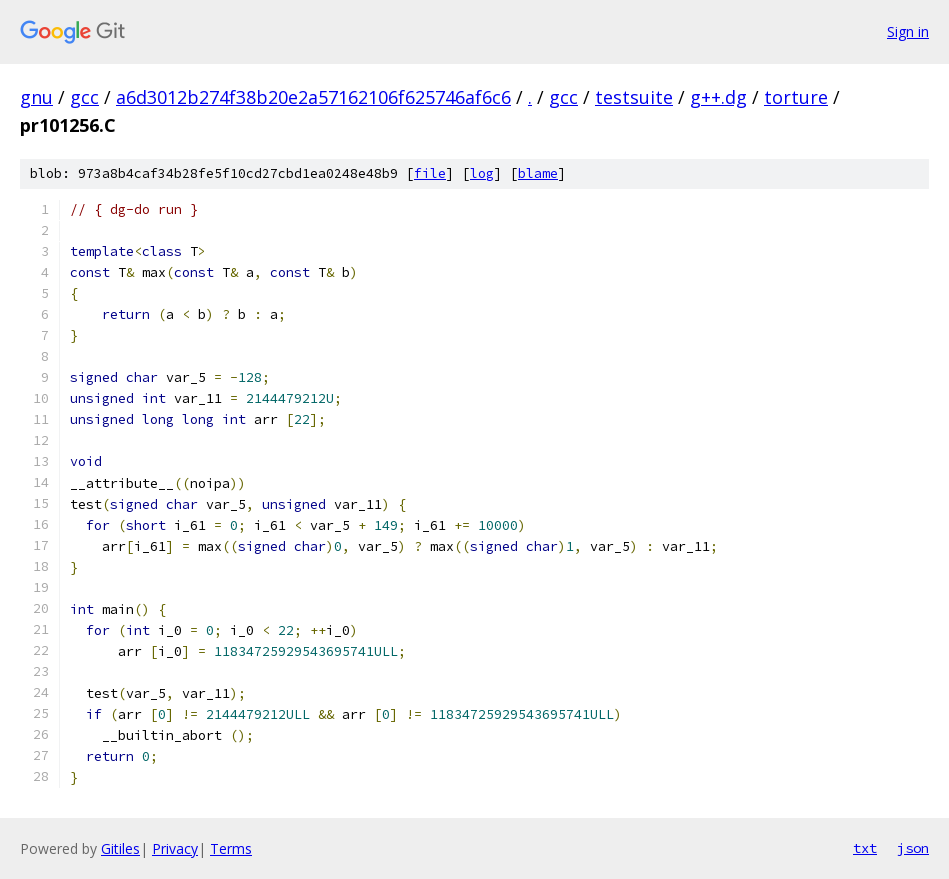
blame (538, 173)
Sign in (908, 31)
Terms (231, 848)
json (913, 848)
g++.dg (718, 97)
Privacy (175, 848)
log (482, 173)
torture (796, 97)
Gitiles (120, 848)
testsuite (634, 97)
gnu (36, 97)
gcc (84, 97)
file (430, 173)
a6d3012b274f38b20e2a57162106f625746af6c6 (313, 97)
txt (865, 848)
